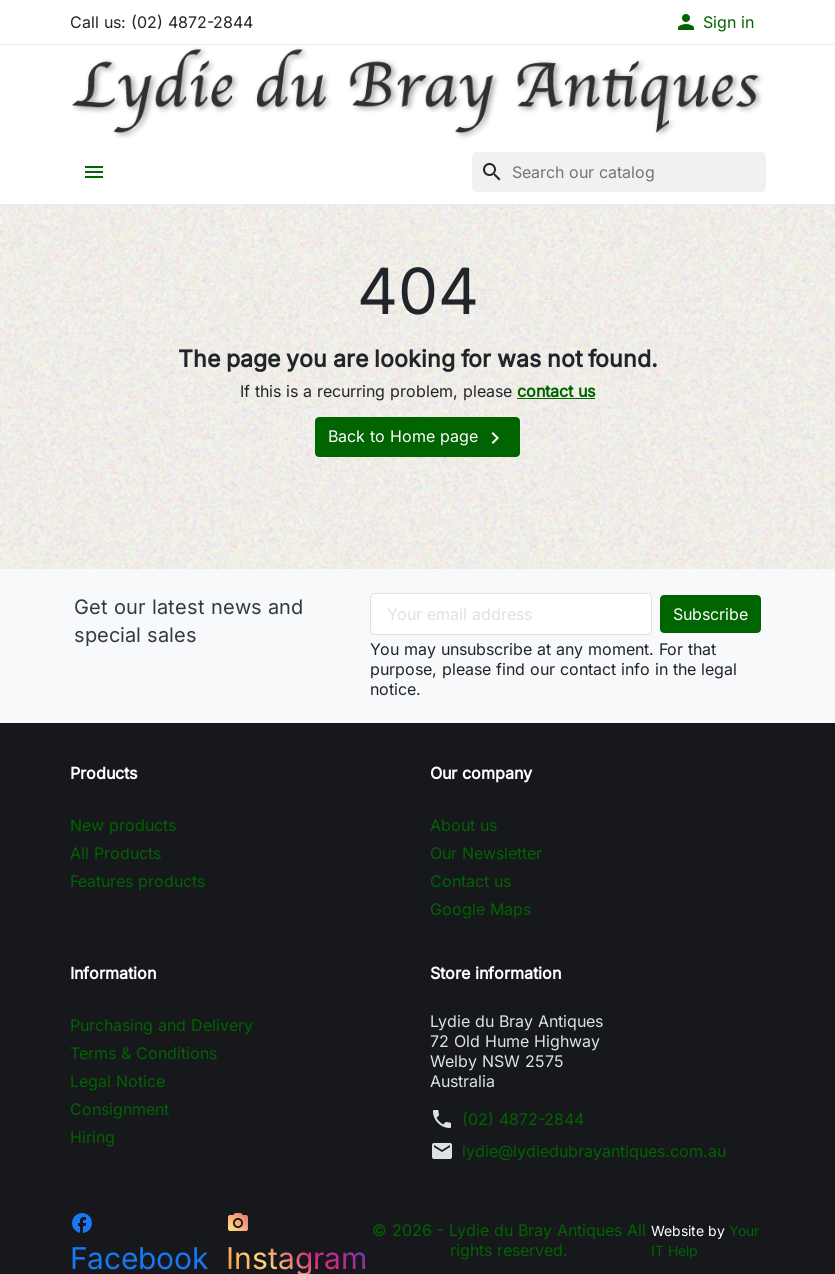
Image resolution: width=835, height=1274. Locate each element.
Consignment (119, 1109)
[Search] (619, 172)
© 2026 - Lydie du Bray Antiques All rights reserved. (509, 1240)
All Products (115, 853)
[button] (714, 22)
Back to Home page (417, 438)
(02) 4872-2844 (523, 1119)
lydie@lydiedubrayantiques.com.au (594, 1151)
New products (123, 825)
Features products (137, 881)
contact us (556, 391)
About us (463, 825)
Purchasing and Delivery (161, 1025)
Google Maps (480, 909)
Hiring (92, 1137)
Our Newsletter (486, 853)
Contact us (470, 881)
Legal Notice (117, 1081)
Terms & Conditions (143, 1053)
